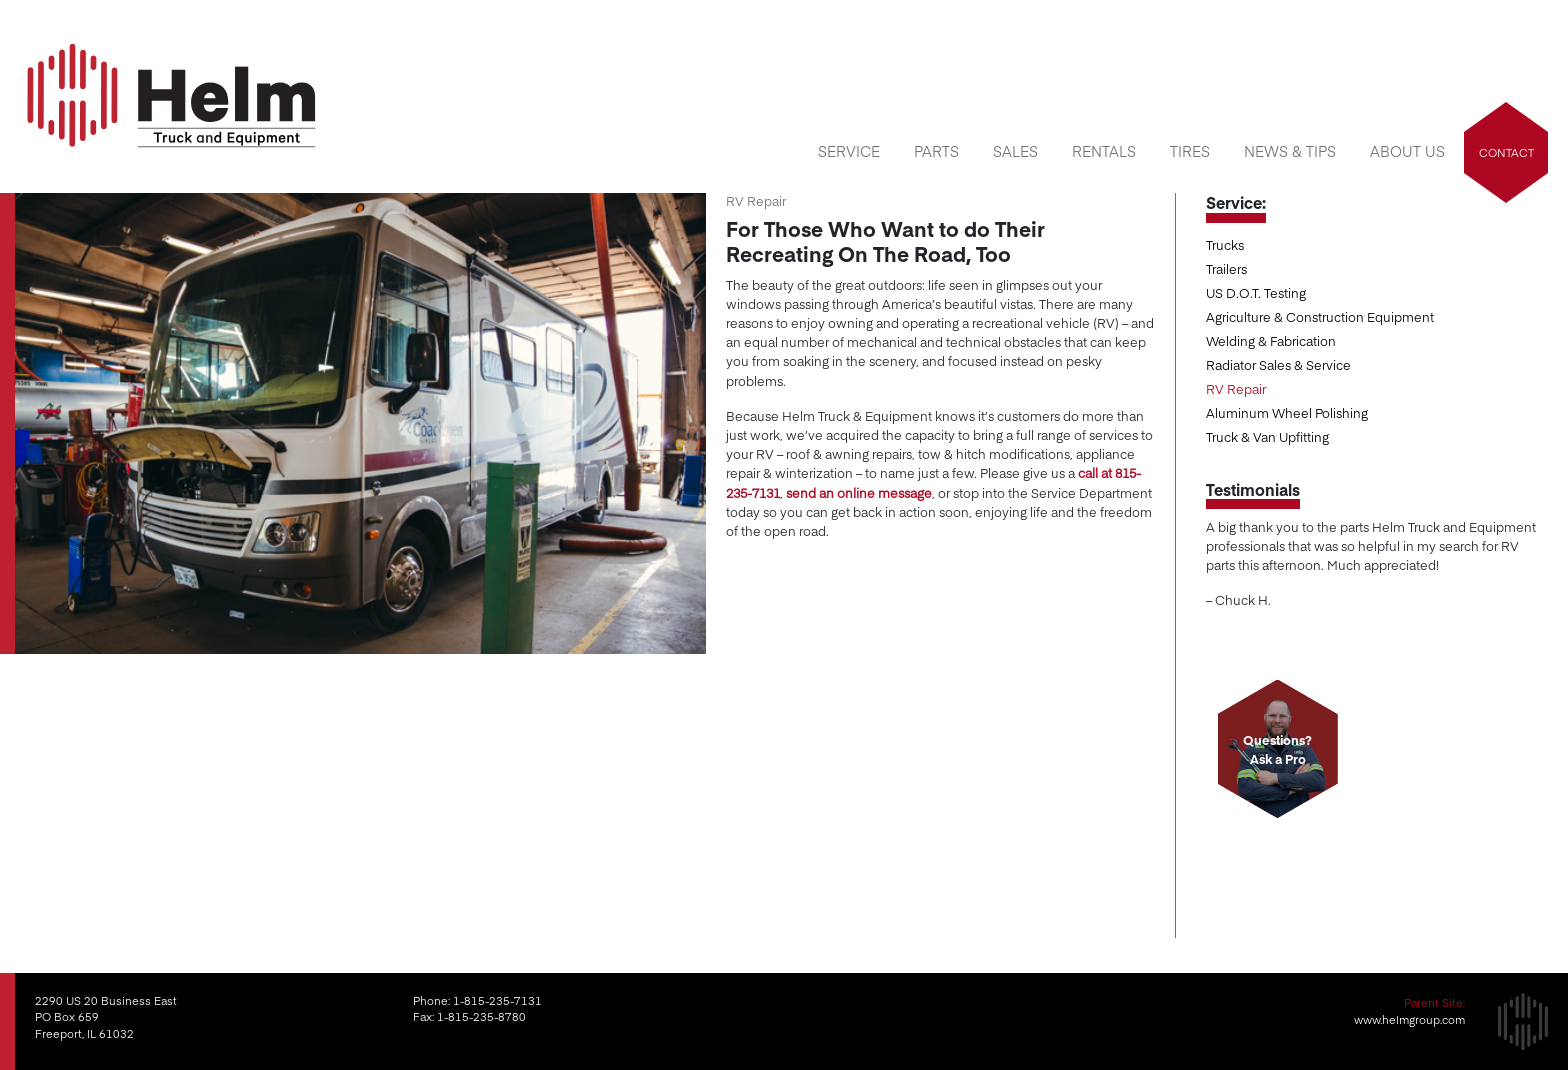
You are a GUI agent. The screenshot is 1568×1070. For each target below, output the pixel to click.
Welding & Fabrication (1271, 340)
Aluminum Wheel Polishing (1287, 412)
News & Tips (1290, 151)
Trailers (1226, 268)
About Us (1407, 151)
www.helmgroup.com (1409, 1019)
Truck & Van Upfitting (1267, 436)
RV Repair (1236, 388)
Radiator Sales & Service (1278, 364)
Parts (936, 151)
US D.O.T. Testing (1256, 292)
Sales (1015, 151)
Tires (1190, 151)
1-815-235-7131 (497, 1000)
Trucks (1225, 244)
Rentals (1104, 151)
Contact (1506, 152)
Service (849, 151)
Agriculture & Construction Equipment (1320, 316)
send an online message (859, 492)
